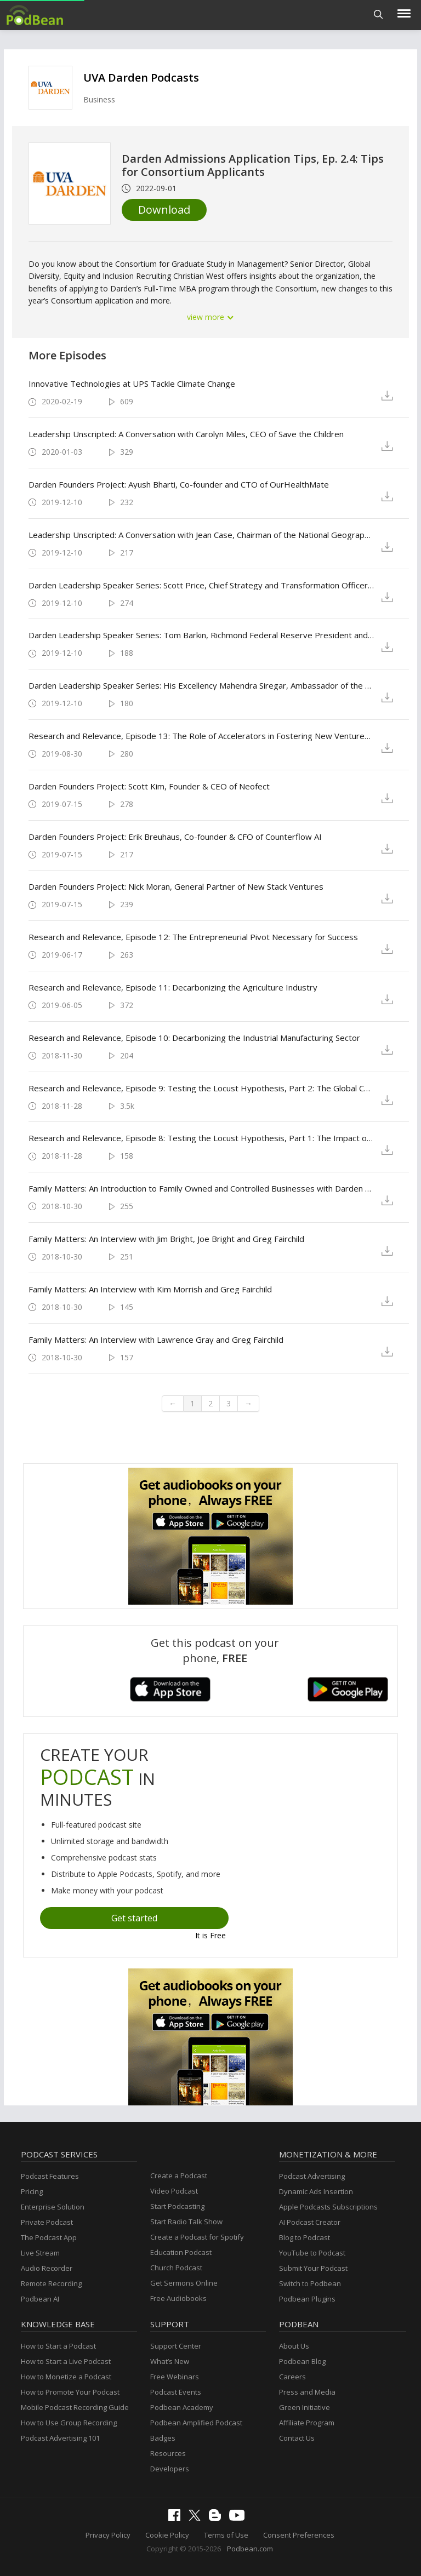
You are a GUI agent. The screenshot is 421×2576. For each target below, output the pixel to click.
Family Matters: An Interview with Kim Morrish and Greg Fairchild (150, 1289)
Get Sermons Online (184, 2283)
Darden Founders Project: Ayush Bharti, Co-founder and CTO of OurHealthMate (179, 484)
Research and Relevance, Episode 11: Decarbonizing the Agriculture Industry (173, 987)
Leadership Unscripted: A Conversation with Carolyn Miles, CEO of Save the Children (186, 434)
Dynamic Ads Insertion (316, 2191)
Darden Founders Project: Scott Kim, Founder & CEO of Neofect (149, 786)
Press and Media (307, 2392)
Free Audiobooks (178, 2298)
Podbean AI (40, 2299)
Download (164, 209)
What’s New (169, 2361)
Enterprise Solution (52, 2207)
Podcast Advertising (312, 2176)
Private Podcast (47, 2222)
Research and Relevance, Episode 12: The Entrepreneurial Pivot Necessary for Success (193, 937)
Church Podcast (176, 2267)
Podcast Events (175, 2392)
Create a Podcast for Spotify (197, 2237)
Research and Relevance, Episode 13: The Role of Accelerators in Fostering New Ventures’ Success (202, 736)
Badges (162, 2438)
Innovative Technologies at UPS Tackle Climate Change (132, 383)
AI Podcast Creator (309, 2222)
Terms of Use (226, 2535)
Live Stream (40, 2253)
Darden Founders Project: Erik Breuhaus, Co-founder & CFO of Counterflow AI (175, 837)
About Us (294, 2346)
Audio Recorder (46, 2268)
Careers (292, 2377)
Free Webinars (174, 2377)
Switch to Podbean (310, 2283)
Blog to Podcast (304, 2237)
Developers (169, 2469)
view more (210, 317)
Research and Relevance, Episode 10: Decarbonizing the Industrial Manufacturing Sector (194, 1038)
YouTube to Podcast (312, 2253)
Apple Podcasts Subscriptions (328, 2207)
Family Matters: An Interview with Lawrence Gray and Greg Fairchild (156, 1339)
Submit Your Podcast (313, 2268)
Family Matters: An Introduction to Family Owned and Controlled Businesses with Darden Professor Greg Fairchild (202, 1188)
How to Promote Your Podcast (70, 2392)
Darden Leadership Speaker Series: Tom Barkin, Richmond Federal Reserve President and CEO (202, 635)
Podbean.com (250, 2549)
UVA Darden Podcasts (141, 77)
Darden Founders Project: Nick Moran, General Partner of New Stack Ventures (176, 886)
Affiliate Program (306, 2423)
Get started (134, 1918)
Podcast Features (50, 2176)
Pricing (32, 2191)
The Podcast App (49, 2237)
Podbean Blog (302, 2361)
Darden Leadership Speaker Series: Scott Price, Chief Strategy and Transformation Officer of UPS (202, 585)
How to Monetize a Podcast (66, 2377)
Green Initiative (304, 2407)
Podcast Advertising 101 (60, 2438)
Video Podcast (174, 2191)
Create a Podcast (178, 2175)
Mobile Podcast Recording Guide (75, 2407)
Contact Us (297, 2438)
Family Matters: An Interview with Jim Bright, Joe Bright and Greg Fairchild (166, 1239)
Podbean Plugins (307, 2299)
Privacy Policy (108, 2535)
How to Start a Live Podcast (66, 2361)
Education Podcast (181, 2252)
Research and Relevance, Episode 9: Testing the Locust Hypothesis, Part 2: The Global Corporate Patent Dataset (202, 1088)
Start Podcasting (177, 2206)
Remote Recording (51, 2283)
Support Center (175, 2346)
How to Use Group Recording (69, 2423)
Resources (168, 2453)
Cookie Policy (167, 2535)
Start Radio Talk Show (186, 2221)
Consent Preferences (298, 2535)
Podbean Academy (181, 2407)
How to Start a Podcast (58, 2346)
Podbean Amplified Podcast (196, 2423)
